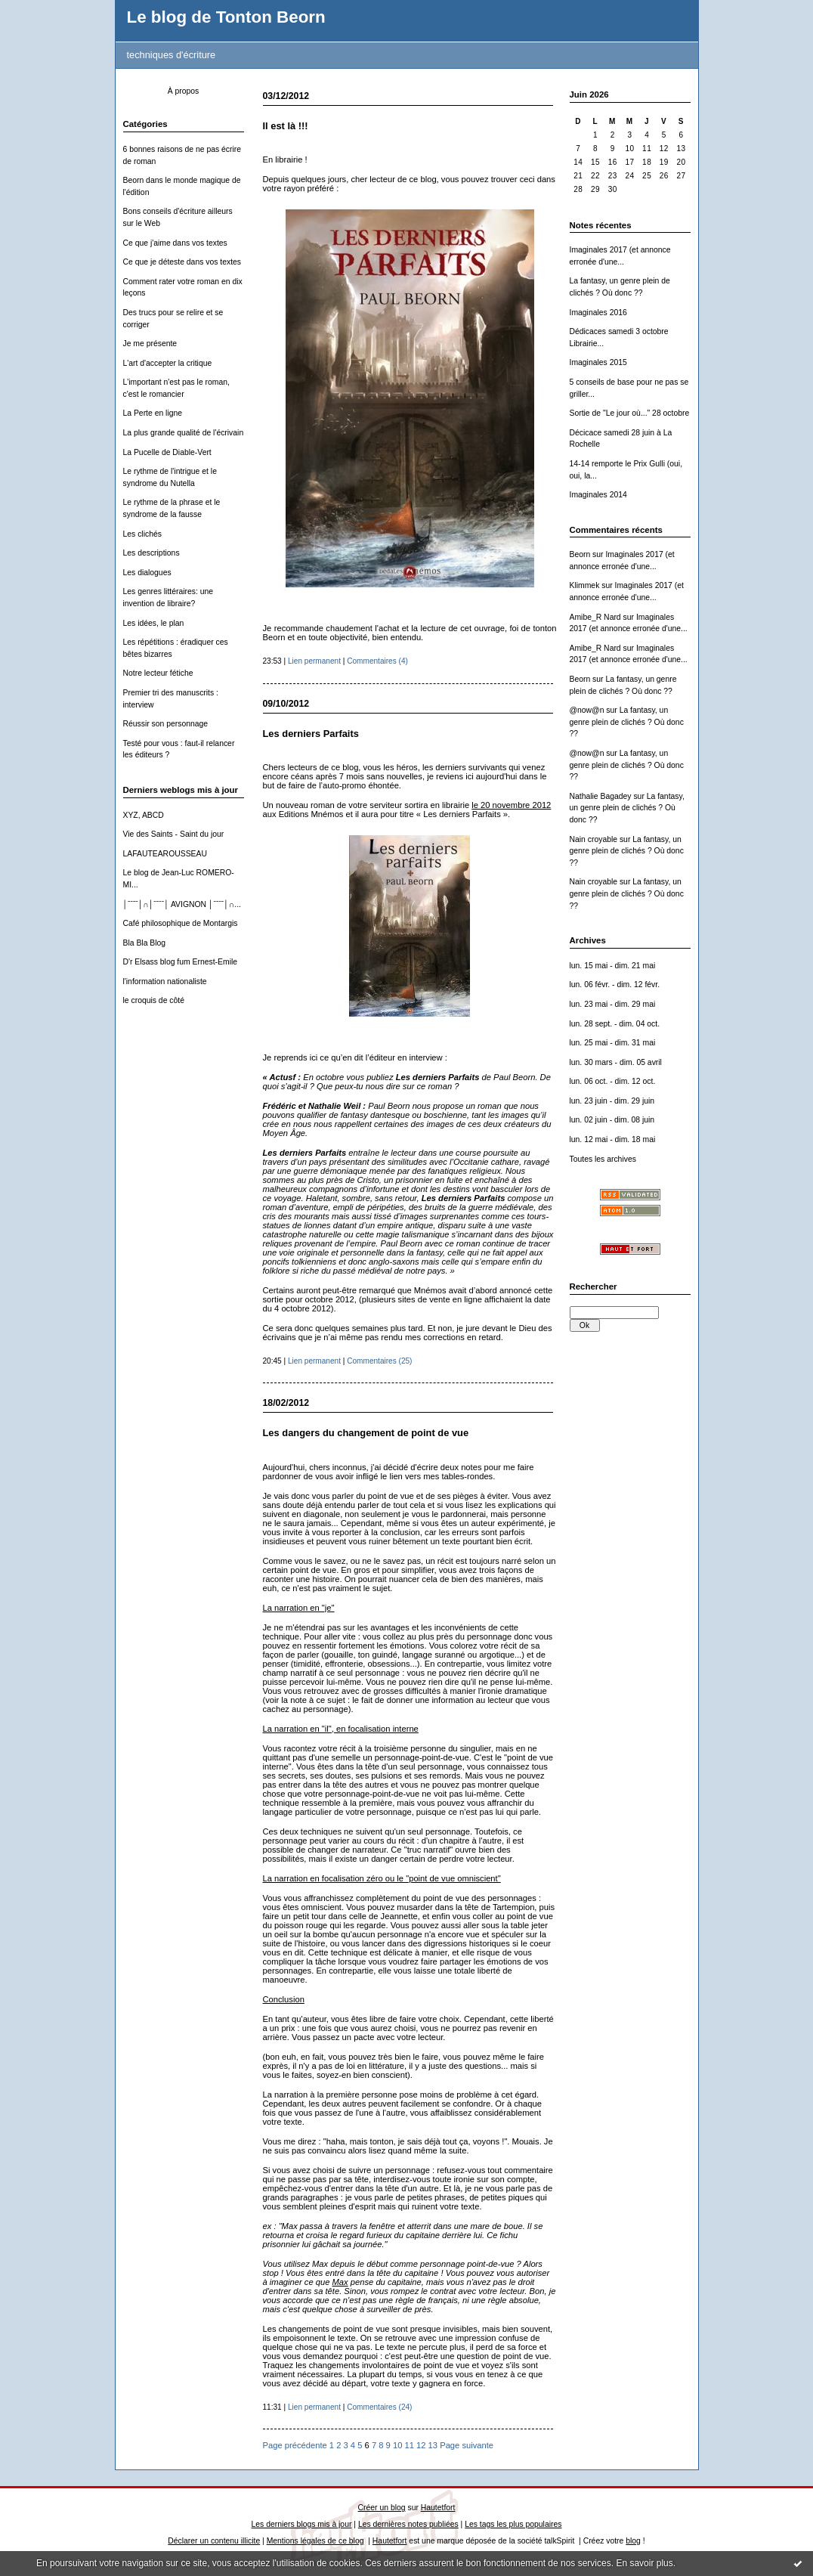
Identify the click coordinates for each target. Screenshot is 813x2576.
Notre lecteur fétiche (158, 673)
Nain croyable (594, 839)
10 (397, 2445)
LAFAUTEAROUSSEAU (165, 854)
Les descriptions (151, 553)
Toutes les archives (603, 1159)
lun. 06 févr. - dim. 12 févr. (615, 984)
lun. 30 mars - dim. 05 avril (616, 1062)
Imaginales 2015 (598, 362)
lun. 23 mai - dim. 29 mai (613, 1004)
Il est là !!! (285, 126)
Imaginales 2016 (598, 312)
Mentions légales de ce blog (315, 2541)
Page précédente (295, 2445)
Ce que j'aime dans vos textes (175, 243)
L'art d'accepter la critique (167, 363)
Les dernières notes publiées (408, 2524)
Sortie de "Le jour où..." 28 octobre (630, 413)
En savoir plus (644, 2563)
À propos (183, 91)
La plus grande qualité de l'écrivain (183, 433)
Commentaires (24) (379, 2407)
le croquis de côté (153, 1000)
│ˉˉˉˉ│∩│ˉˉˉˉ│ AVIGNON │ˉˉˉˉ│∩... (182, 904)
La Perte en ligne (153, 413)
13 (432, 2445)
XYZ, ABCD (143, 815)
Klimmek (585, 585)
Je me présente (150, 343)
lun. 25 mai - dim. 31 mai (613, 1043)
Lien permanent (314, 661)
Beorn (580, 554)
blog (633, 2541)
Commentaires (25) (379, 1361)
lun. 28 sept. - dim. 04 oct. (615, 1024)
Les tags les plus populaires (513, 2524)
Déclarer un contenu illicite (214, 2541)
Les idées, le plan (153, 623)
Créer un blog (382, 2507)
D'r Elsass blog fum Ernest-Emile (180, 962)
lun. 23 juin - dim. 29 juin (612, 1101)
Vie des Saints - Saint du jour (173, 834)
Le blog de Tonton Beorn (226, 17)
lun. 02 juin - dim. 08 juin (612, 1120)
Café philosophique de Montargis (180, 923)
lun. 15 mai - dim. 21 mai (613, 965)
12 (420, 2445)
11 (408, 2445)
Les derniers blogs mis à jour (302, 2524)
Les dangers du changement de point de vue (366, 1432)
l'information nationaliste (165, 981)
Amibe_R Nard (595, 617)
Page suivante (466, 2445)
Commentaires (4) (377, 661)
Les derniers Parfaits (311, 733)
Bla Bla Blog (144, 943)
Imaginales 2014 (598, 495)
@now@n (587, 710)
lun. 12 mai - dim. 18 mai (613, 1139)
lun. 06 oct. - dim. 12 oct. (613, 1081)
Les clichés (142, 534)
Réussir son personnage (166, 724)
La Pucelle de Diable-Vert (167, 452)
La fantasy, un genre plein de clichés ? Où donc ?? (627, 722)
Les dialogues (147, 572)
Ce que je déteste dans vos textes (182, 262)
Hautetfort (438, 2507)
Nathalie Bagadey (601, 796)
